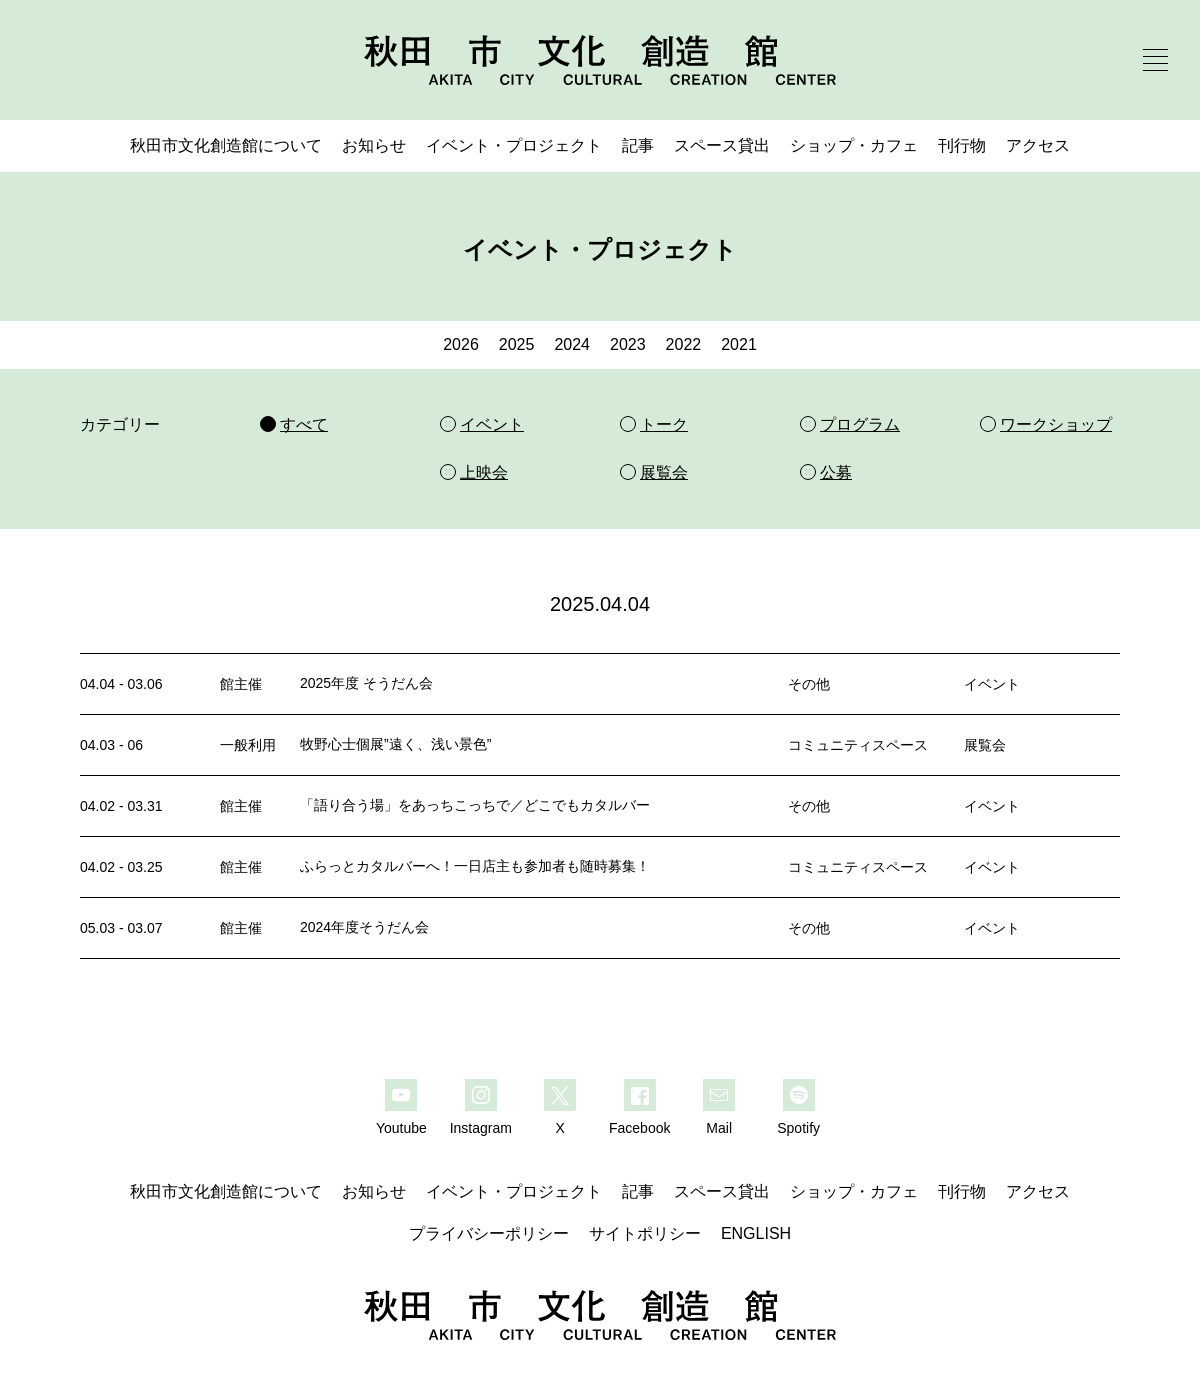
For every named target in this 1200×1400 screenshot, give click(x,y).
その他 (809, 684)
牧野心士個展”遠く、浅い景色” (395, 744)
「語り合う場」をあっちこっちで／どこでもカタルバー (475, 805)
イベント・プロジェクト (514, 145)
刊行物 (962, 145)
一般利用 (248, 745)
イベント (992, 684)
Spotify (798, 1128)
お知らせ (374, 145)
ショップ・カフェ (854, 145)
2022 (684, 344)
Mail (719, 1128)
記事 (638, 145)
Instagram (481, 1128)
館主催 (241, 684)
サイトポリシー (645, 1233)
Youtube (401, 1128)
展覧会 (985, 745)
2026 (461, 344)
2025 (517, 344)
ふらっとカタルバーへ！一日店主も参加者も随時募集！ (475, 866)
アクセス (1038, 145)
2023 (628, 344)
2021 (739, 344)
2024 (572, 344)
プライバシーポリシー (489, 1233)
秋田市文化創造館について (226, 145)
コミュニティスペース (858, 745)
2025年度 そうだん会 (366, 683)
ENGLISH (756, 1233)
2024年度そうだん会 (364, 927)
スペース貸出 (722, 145)
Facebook (639, 1128)
